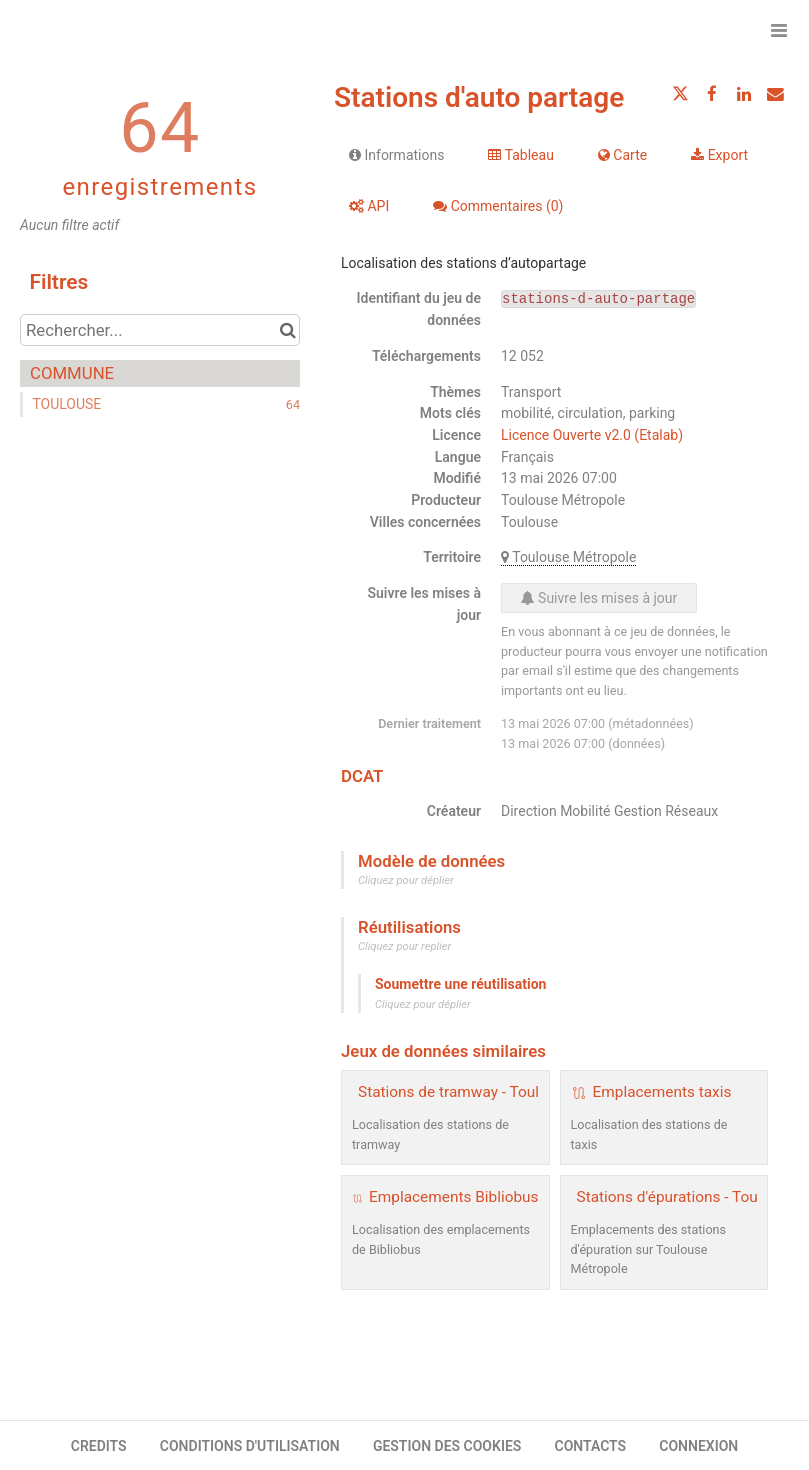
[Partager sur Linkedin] (744, 94)
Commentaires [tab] (498, 206)
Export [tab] (719, 155)
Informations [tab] (396, 155)
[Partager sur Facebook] (712, 94)
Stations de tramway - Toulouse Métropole (502, 1092)
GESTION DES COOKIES (447, 1446)
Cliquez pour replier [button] (404, 946)
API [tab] (369, 206)
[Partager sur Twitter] (681, 94)
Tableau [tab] (520, 155)
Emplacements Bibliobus (453, 1197)
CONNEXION (698, 1446)
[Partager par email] (775, 94)
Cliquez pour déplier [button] (406, 880)
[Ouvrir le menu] (779, 30)
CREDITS (99, 1446)
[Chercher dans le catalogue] (287, 330)
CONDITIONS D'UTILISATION (250, 1446)
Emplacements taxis (662, 1092)
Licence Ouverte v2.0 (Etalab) (592, 435)
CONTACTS (591, 1446)
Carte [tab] (622, 155)
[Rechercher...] (160, 330)
